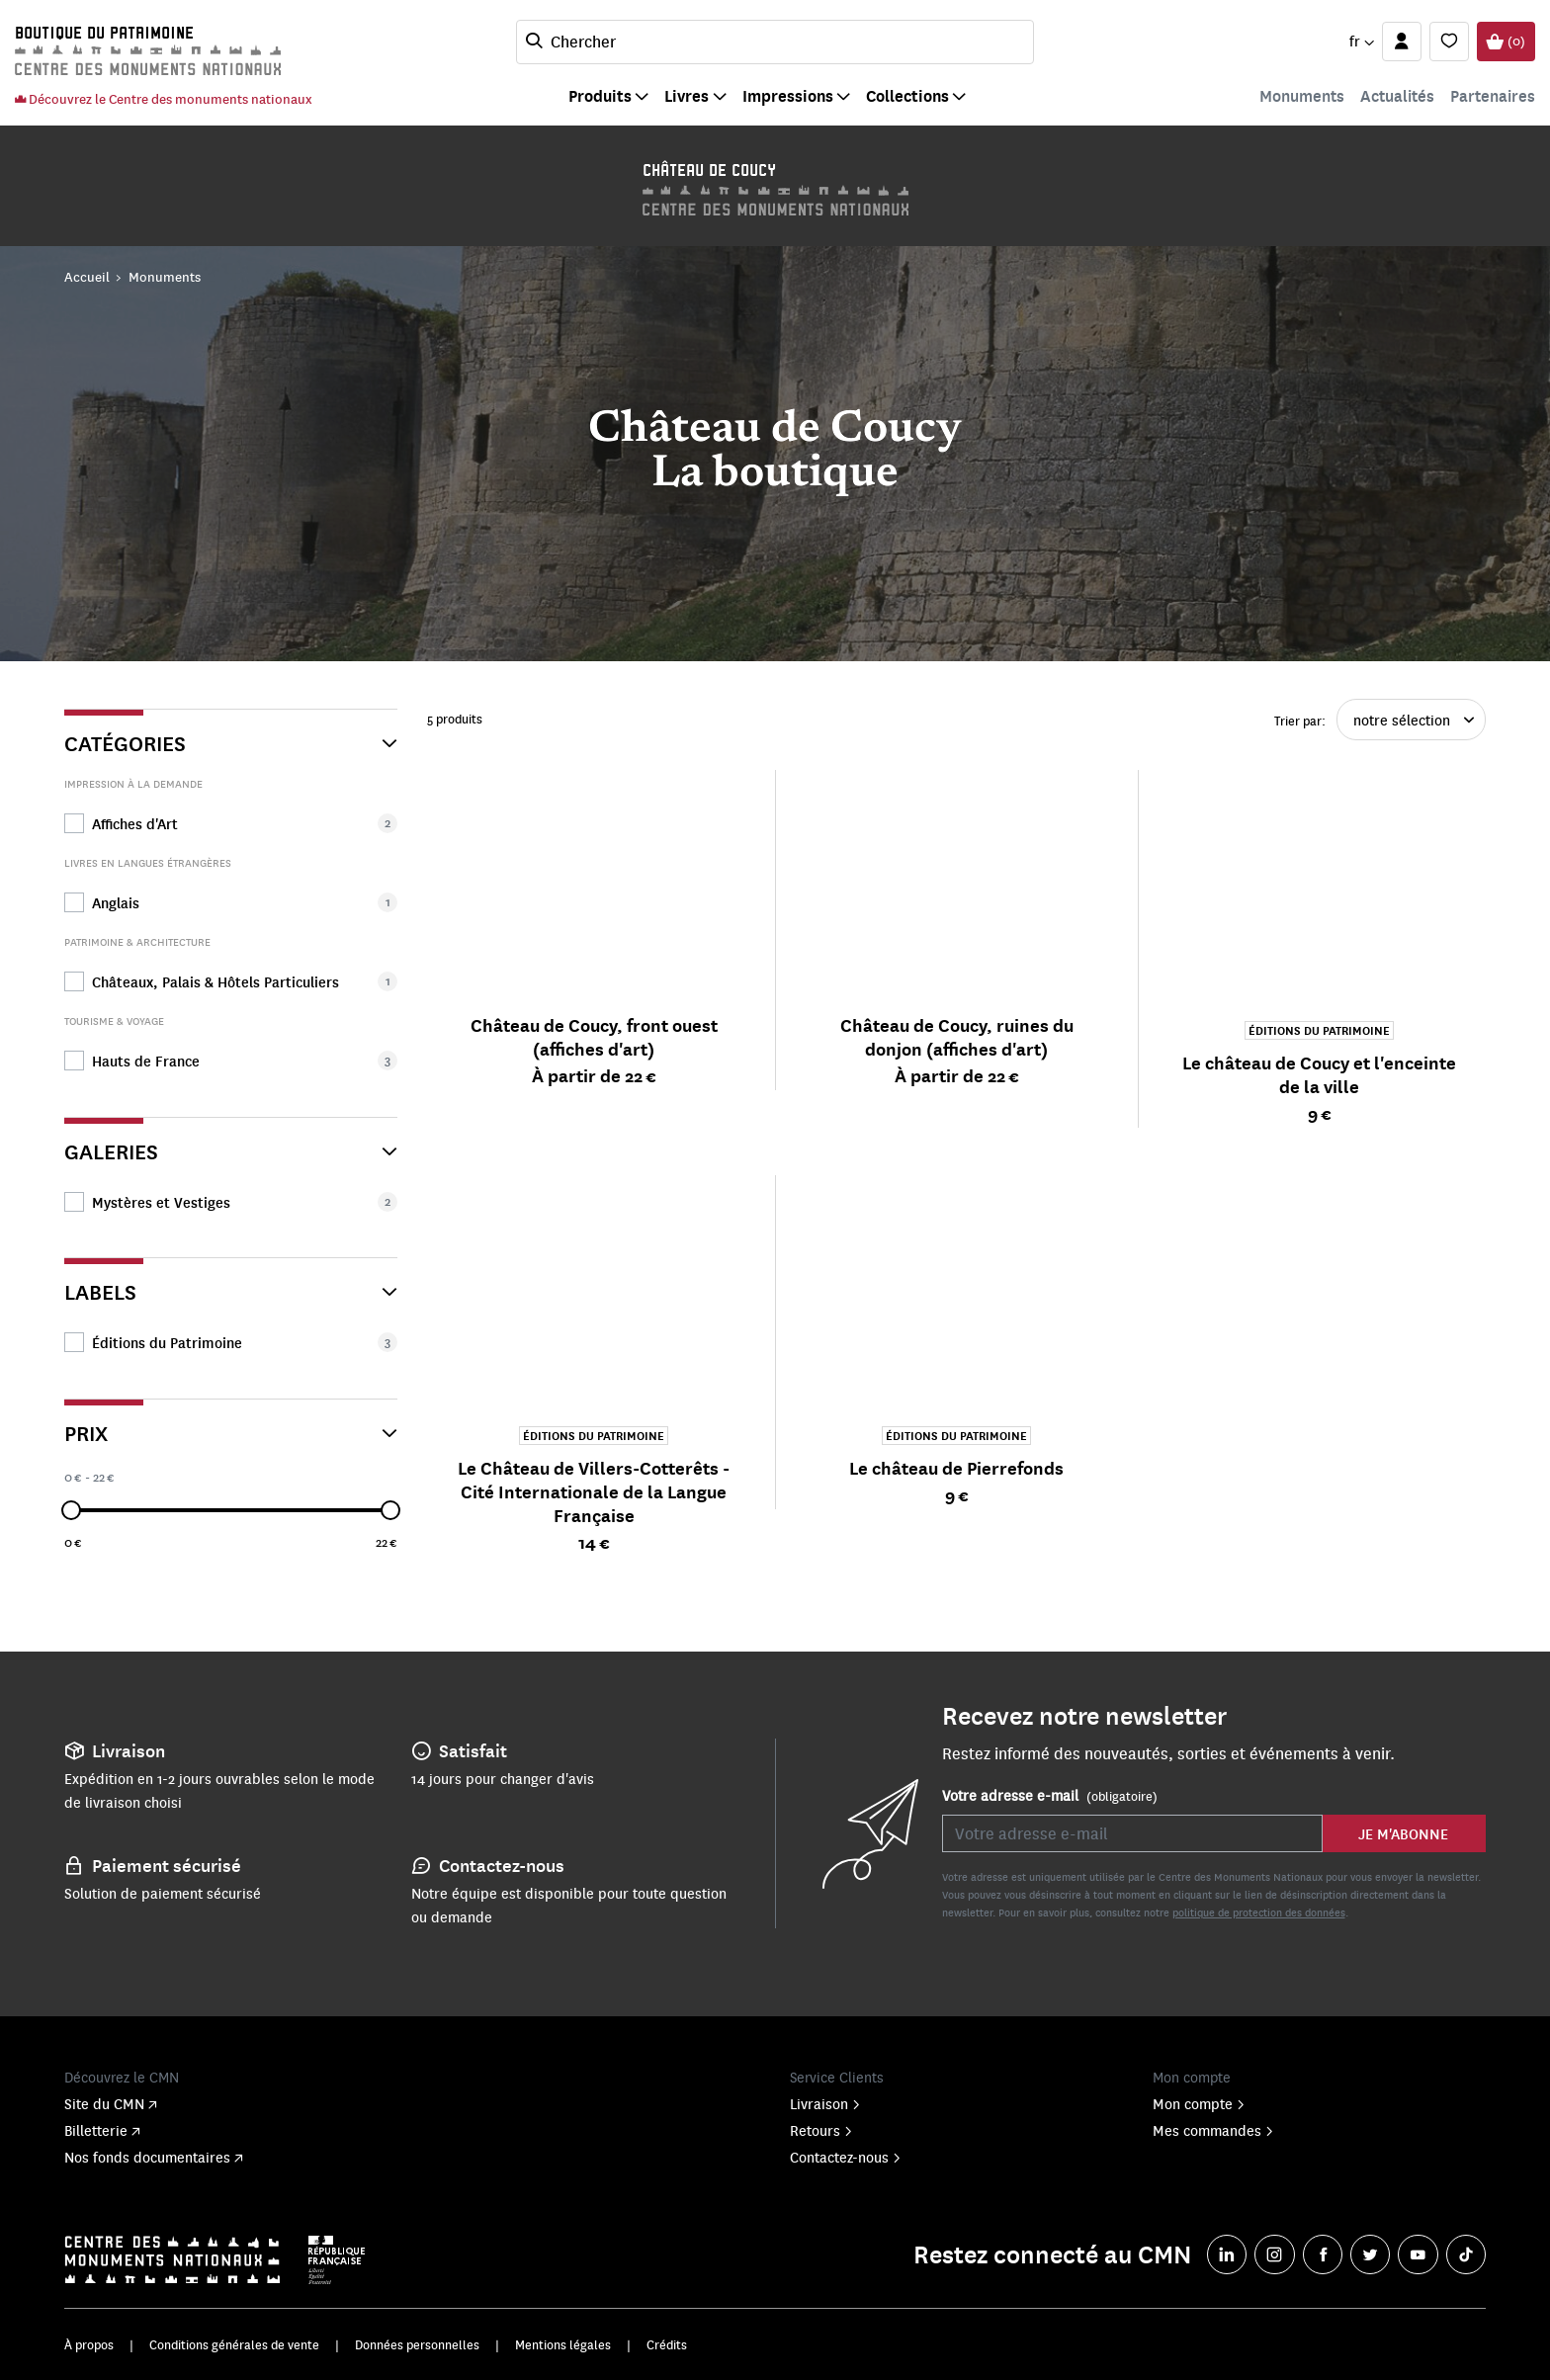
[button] (1361, 41)
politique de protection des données (1258, 1912)
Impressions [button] (787, 95)
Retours (821, 2130)
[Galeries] (230, 1143)
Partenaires (1492, 95)
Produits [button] (600, 95)
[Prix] (230, 1425)
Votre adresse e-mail (1050, 1796)
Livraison (825, 2103)
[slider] (71, 1510)
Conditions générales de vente (234, 2344)
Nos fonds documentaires (153, 2157)
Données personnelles (417, 2344)
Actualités (1397, 95)
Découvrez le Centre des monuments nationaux (163, 98)
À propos (89, 2344)
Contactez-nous (846, 2157)
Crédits (666, 2344)
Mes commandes (1213, 2130)
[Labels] (230, 1283)
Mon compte (1199, 2103)
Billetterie (102, 2130)
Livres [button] (686, 95)
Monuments (1301, 95)
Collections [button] (907, 95)
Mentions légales (563, 2344)
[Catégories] (230, 735)
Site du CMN (110, 2103)
